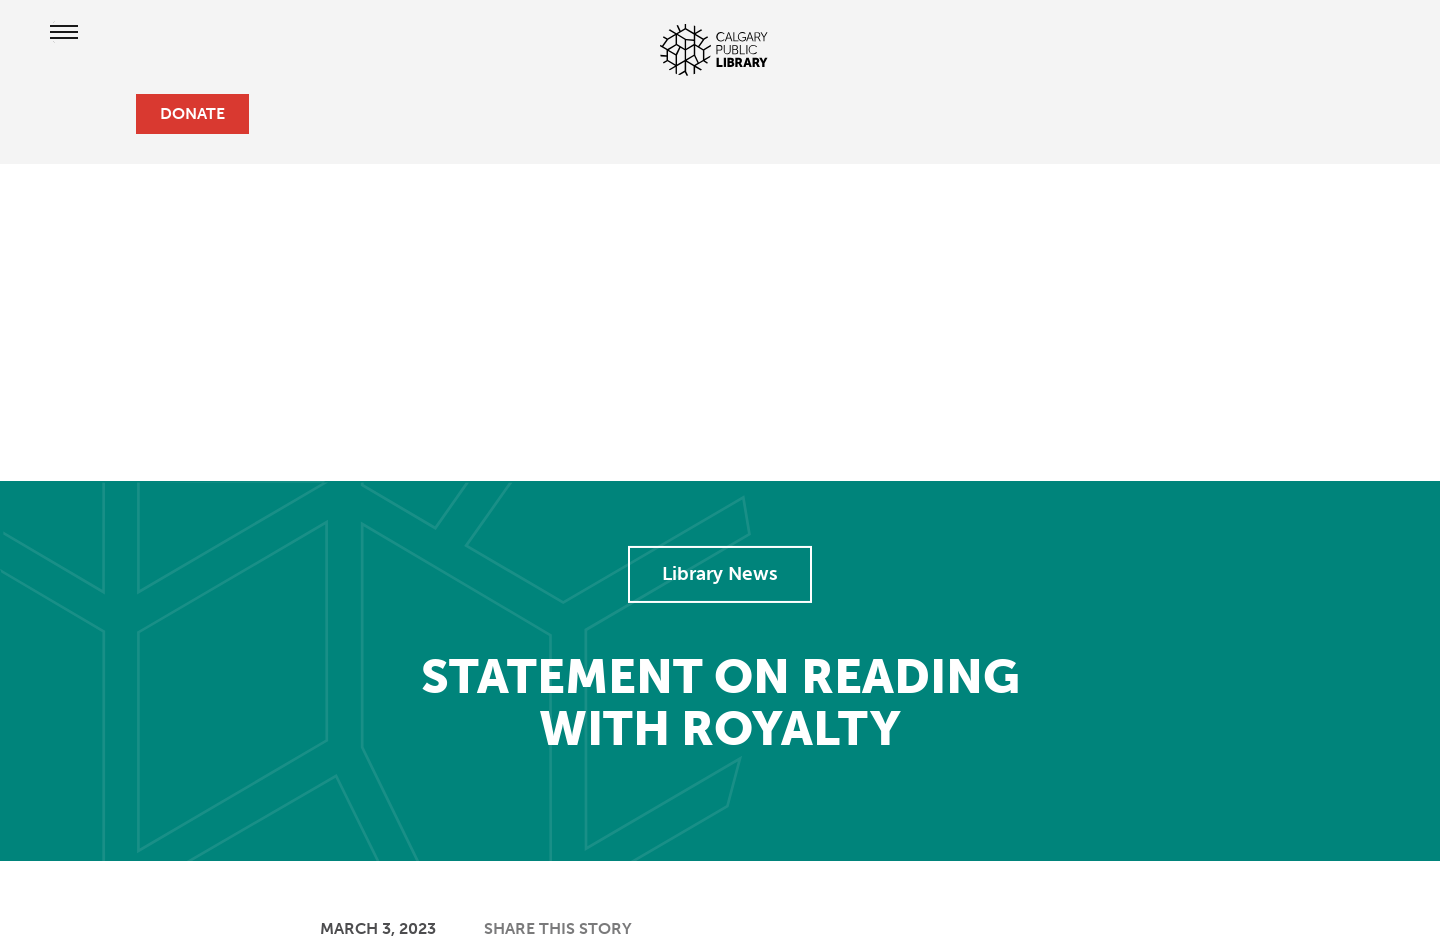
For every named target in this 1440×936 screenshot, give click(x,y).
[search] (112, 114)
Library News (720, 573)
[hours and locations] (48, 114)
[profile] (80, 114)
